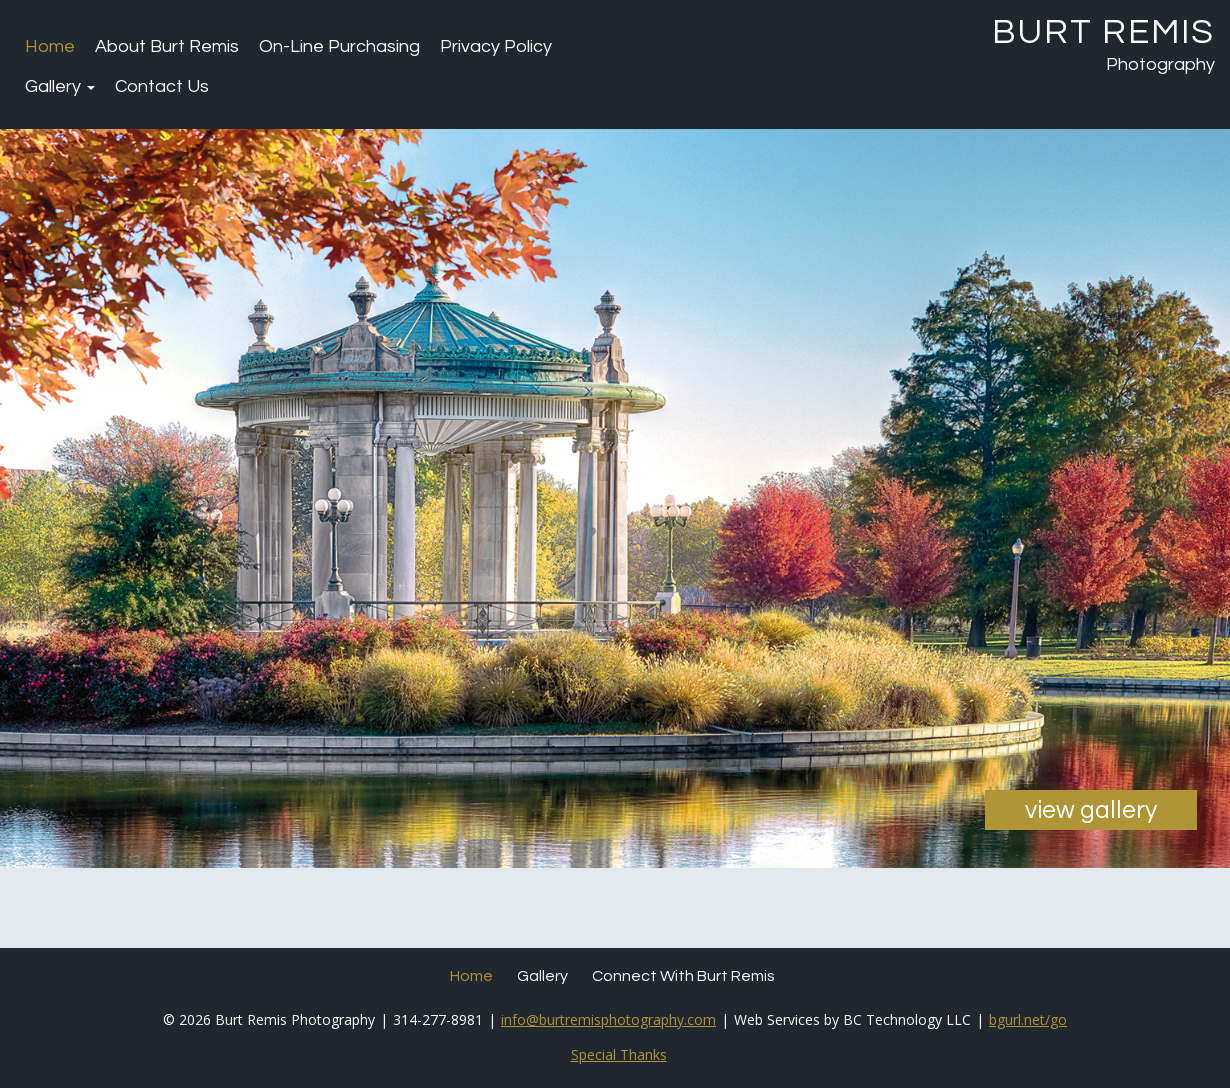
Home (50, 46)
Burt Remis (1103, 32)
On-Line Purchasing (339, 46)
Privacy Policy (496, 46)
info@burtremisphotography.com (608, 1019)
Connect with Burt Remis (683, 976)
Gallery (60, 86)
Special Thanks (619, 1054)
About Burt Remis (167, 46)
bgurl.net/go (1028, 1019)
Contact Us (162, 86)
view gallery (1091, 810)
